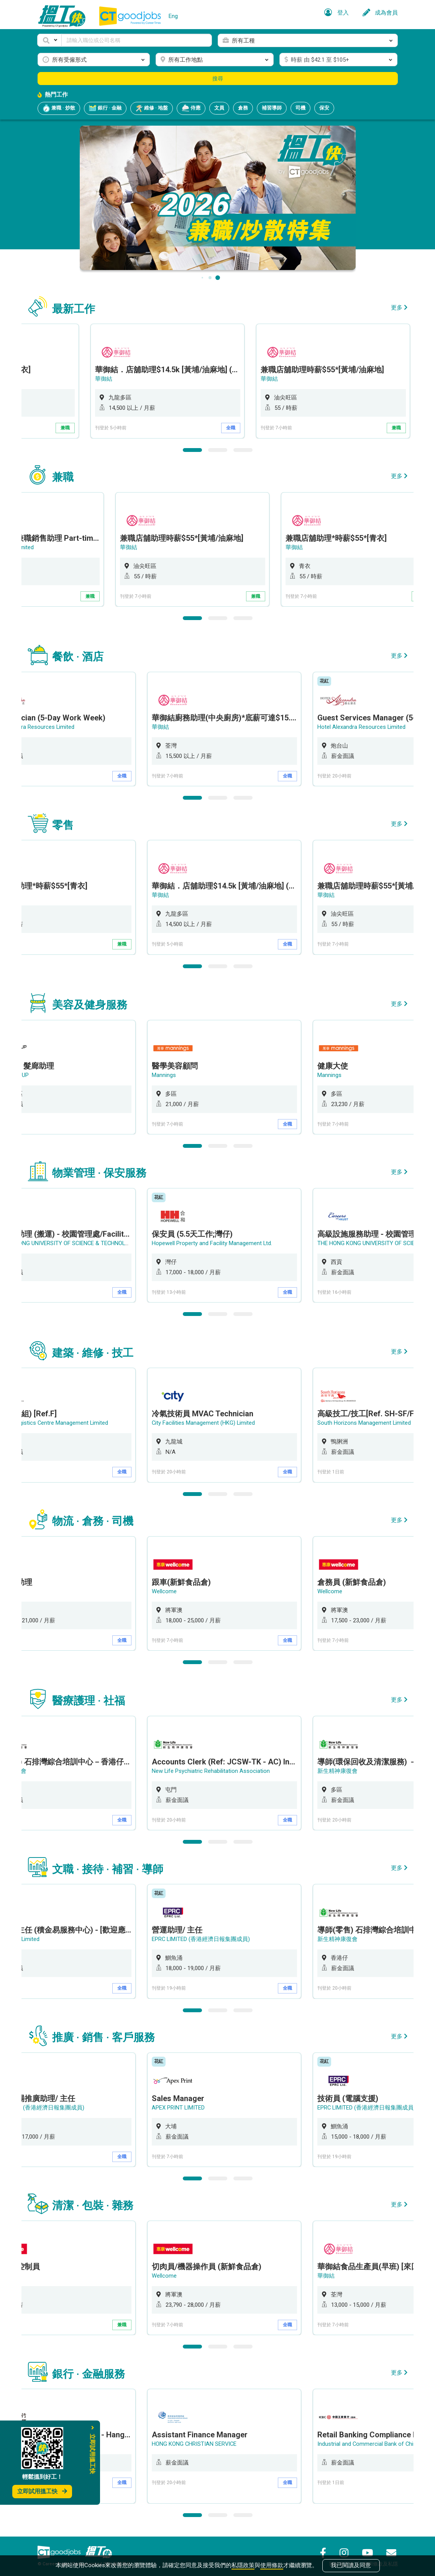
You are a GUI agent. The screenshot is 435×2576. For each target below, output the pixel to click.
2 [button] (217, 449)
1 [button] (192, 449)
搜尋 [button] (217, 78)
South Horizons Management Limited (374, 1419)
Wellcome (174, 1587)
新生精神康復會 (347, 1766)
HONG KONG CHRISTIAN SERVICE (205, 2437)
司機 (300, 108)
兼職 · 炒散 (59, 108)
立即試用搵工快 (42, 2491)
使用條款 (271, 2565)
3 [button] (243, 449)
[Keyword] (137, 40)
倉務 (243, 108)
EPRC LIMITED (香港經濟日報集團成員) (211, 1934)
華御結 (170, 378)
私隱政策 (242, 2565)
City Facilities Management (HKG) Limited (214, 1419)
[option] (234, 381)
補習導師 (272, 108)
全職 (297, 427)
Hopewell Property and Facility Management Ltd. (222, 1240)
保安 (324, 108)
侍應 (191, 108)
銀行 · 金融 (105, 108)
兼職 (132, 427)
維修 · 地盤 (151, 108)
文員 (219, 108)
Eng (173, 16)
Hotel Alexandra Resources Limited (371, 725)
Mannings (174, 1072)
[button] (49, 40)
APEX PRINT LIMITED (188, 2102)
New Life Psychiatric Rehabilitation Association (221, 1766)
